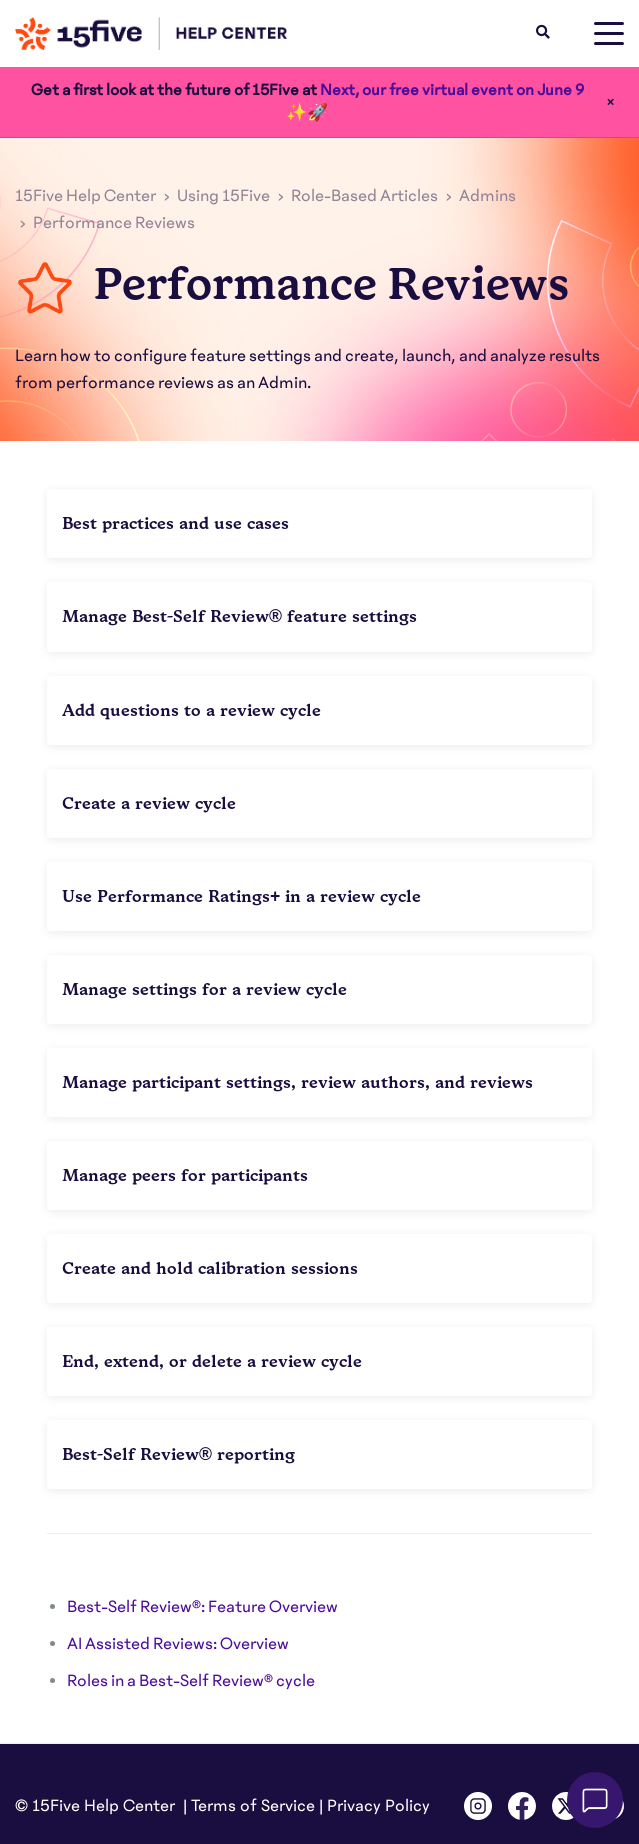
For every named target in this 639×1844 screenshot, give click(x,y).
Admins (487, 196)
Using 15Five (223, 196)
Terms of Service (253, 1806)
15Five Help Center (85, 196)
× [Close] (610, 102)
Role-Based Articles (364, 196)
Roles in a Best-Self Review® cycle (191, 1681)
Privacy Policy (378, 1806)
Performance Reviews (114, 223)
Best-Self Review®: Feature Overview (202, 1607)
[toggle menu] (609, 34)
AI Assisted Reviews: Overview (178, 1644)
